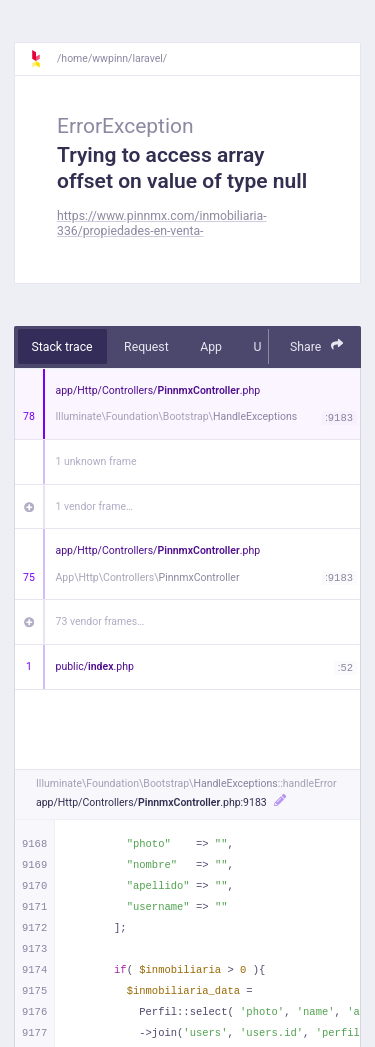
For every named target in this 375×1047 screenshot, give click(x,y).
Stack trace (62, 347)
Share (317, 345)
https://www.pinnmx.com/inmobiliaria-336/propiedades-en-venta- (162, 223)
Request (146, 347)
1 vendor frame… (94, 506)
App (211, 347)
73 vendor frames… (100, 621)
